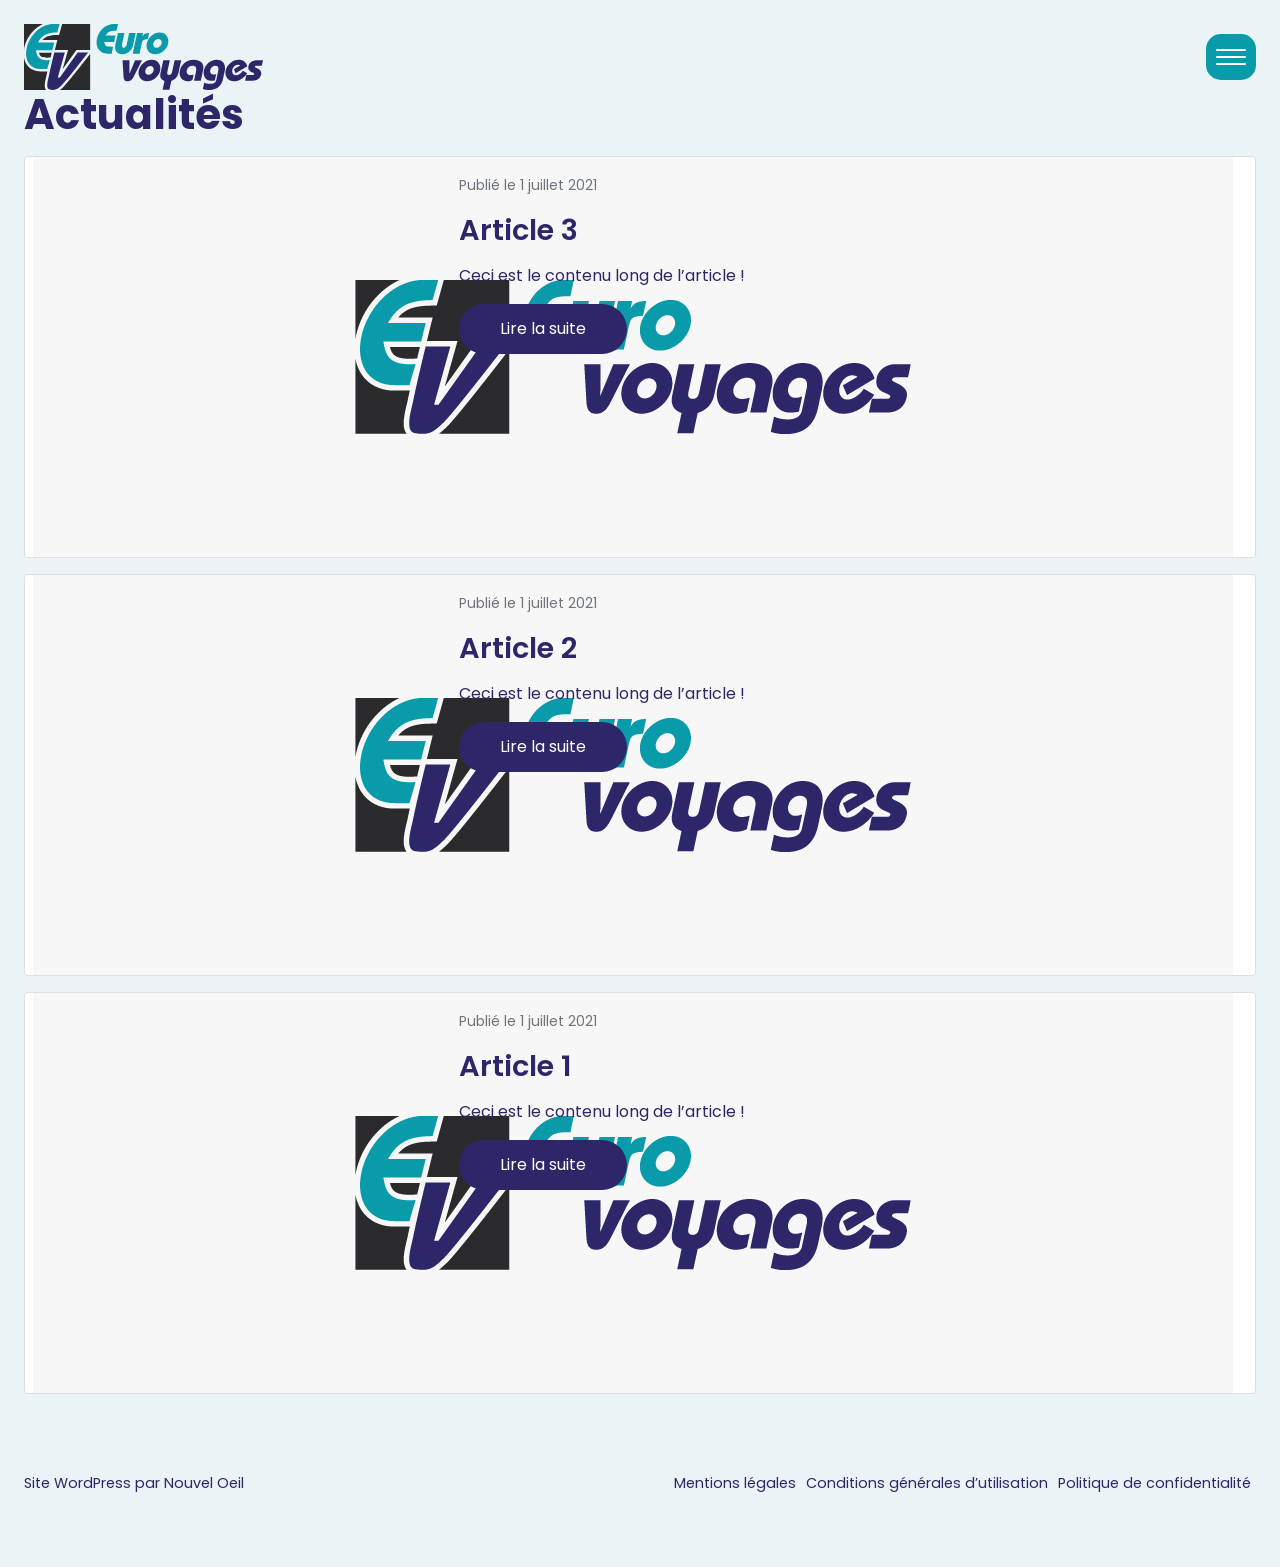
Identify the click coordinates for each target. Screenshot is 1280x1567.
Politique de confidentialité (1154, 1483)
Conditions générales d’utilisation (927, 1483)
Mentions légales (735, 1483)
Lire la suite (543, 328)
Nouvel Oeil (204, 1483)
